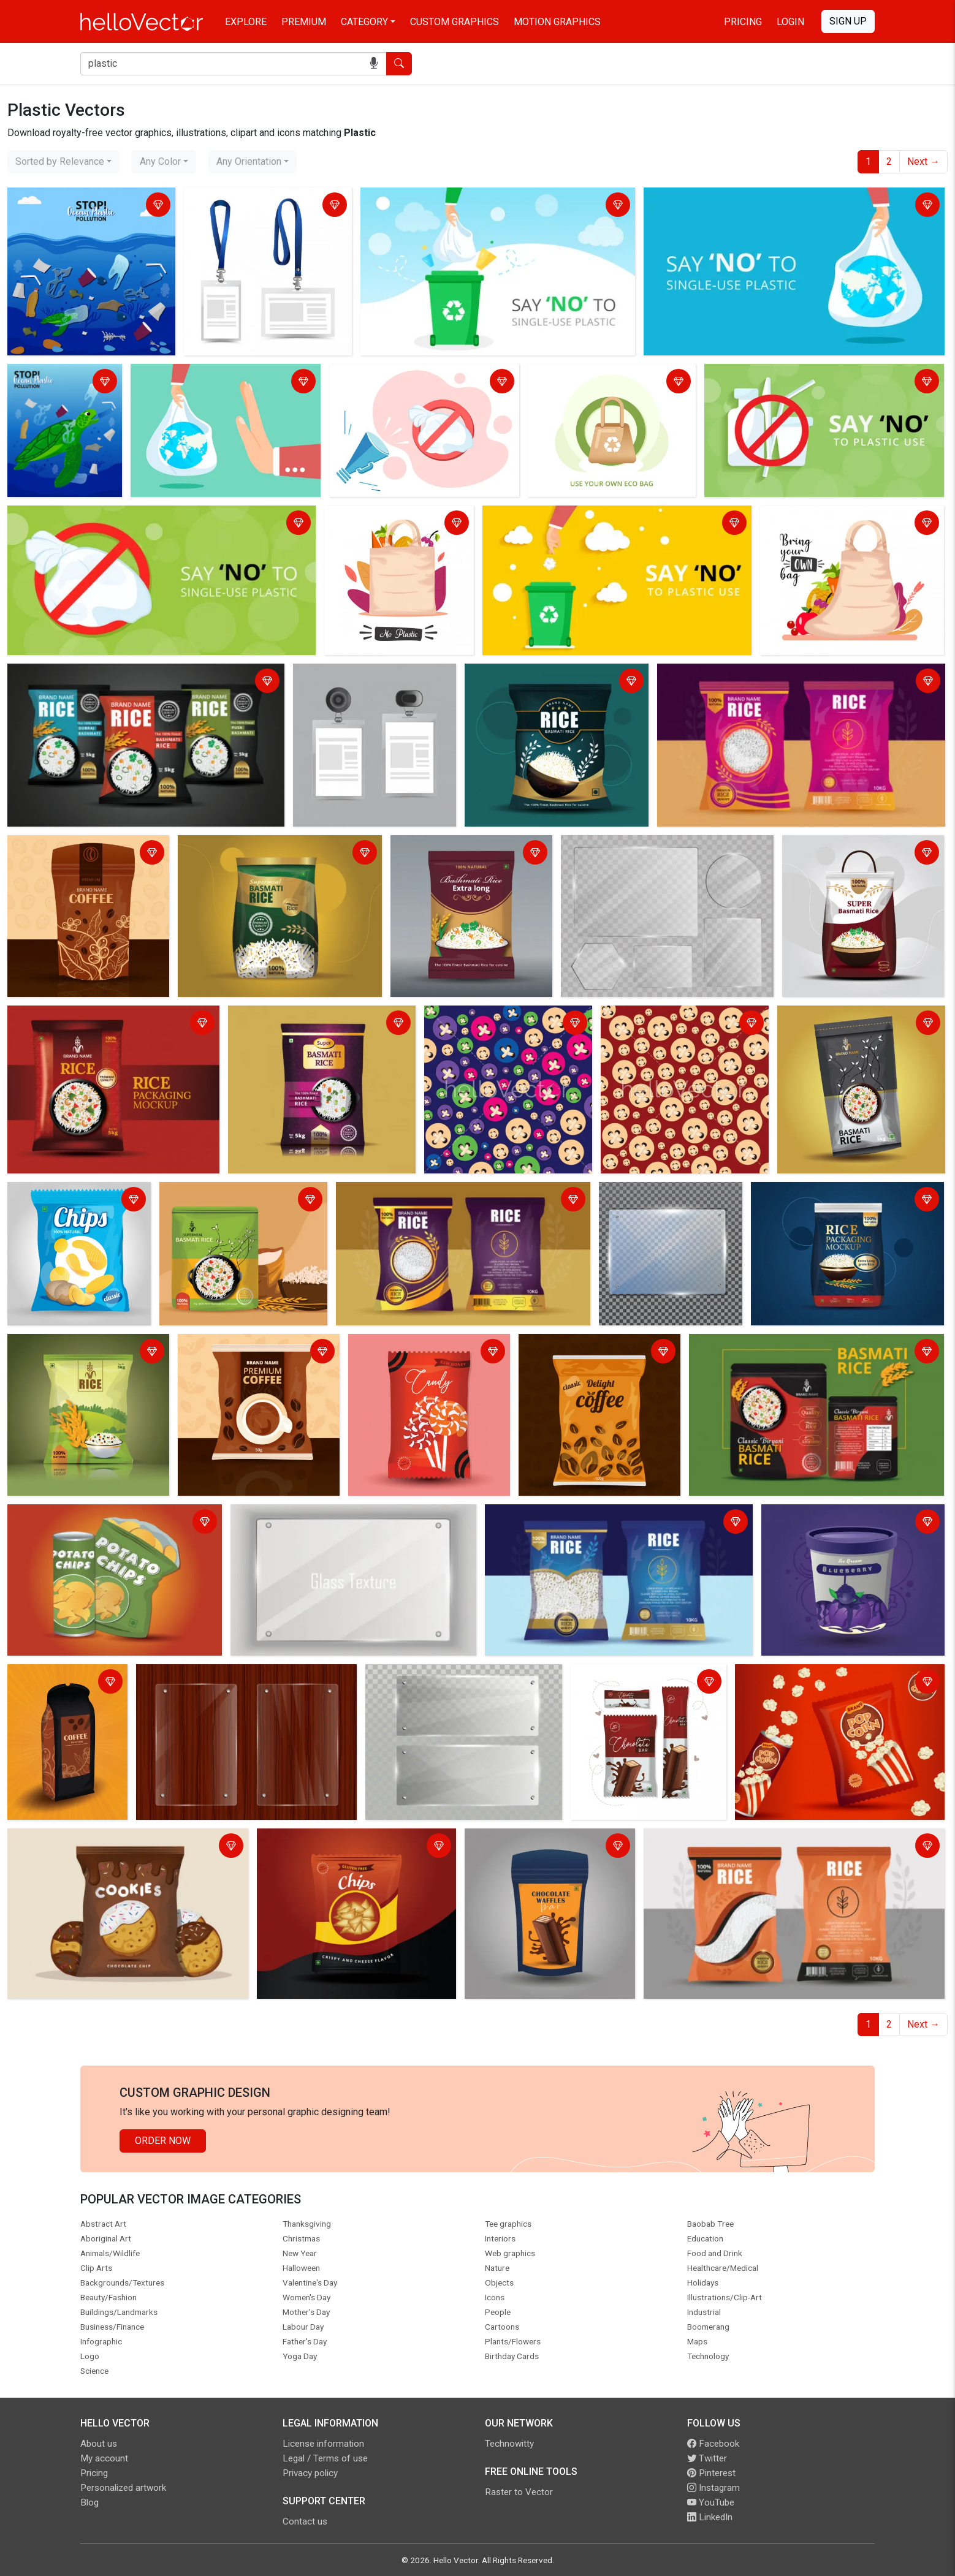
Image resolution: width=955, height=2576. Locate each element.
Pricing (743, 22)
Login (790, 22)
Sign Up (848, 21)
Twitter (707, 2458)
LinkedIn (709, 2517)
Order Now (163, 2140)
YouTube (710, 2502)
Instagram (713, 2487)
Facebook (713, 2443)
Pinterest (711, 2473)
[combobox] (63, 161)
